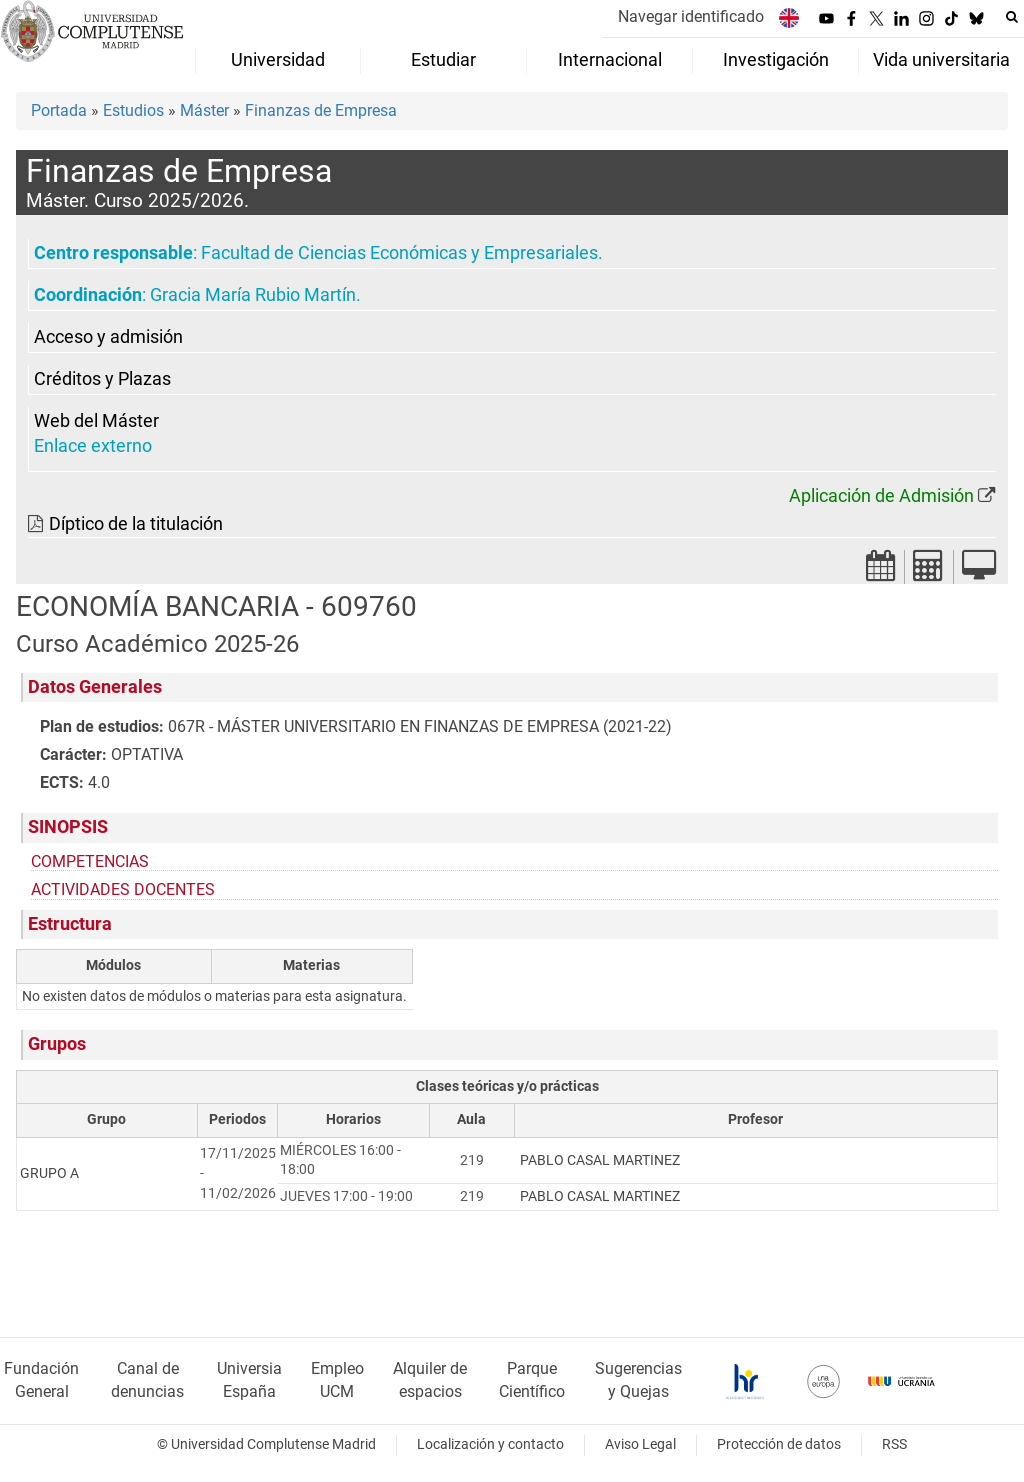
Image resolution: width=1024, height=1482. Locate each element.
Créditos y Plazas (102, 379)
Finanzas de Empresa (321, 110)
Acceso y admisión (108, 337)
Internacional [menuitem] (610, 60)
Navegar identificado (691, 16)
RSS (894, 1444)
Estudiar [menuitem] (443, 60)
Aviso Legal (640, 1444)
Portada (59, 110)
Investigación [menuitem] (776, 60)
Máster (204, 110)
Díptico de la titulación (136, 524)
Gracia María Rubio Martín (253, 295)
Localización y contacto (490, 1444)
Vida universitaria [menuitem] (941, 60)
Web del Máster (96, 421)
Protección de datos (779, 1444)
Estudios (133, 110)
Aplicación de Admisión (881, 496)
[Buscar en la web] (1012, 17)
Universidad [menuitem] (278, 60)
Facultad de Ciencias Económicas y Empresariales (399, 253)
